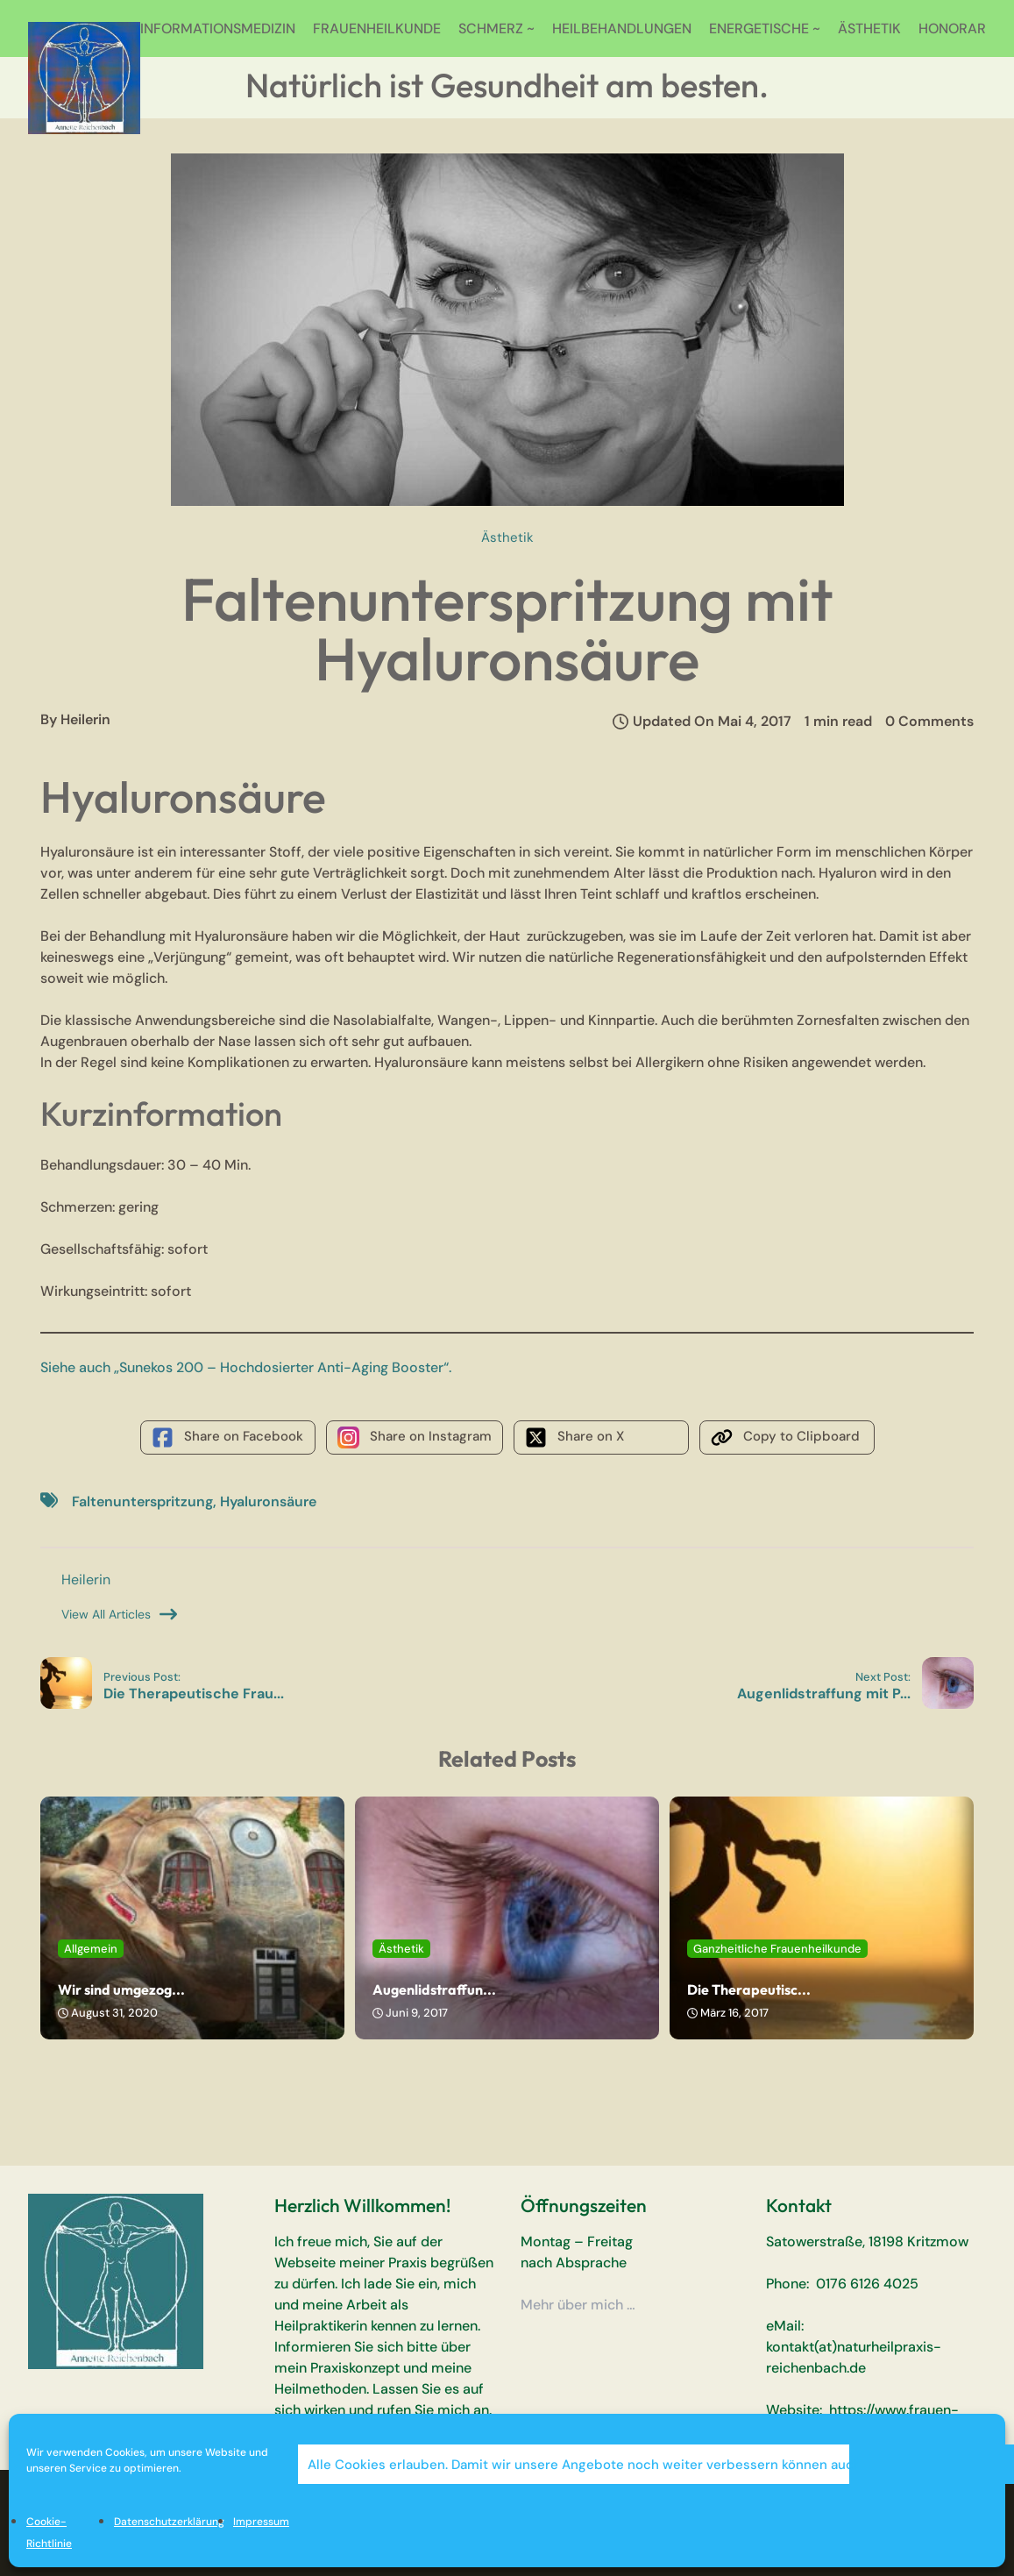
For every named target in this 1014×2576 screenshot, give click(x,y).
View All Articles (119, 1614)
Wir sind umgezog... (121, 1989)
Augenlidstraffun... (434, 1989)
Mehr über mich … (578, 2304)
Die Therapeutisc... (749, 1989)
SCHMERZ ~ (496, 28)
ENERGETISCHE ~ (764, 28)
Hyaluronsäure (268, 1501)
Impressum (261, 2522)
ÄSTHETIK (869, 28)
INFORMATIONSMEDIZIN (217, 28)
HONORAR (952, 28)
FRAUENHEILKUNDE (377, 28)
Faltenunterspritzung (142, 1501)
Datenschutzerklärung (169, 2522)
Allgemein (90, 1948)
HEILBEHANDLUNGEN (621, 28)
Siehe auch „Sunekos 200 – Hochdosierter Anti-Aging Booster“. (245, 1367)
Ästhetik (507, 537)
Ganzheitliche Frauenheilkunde (777, 1948)
